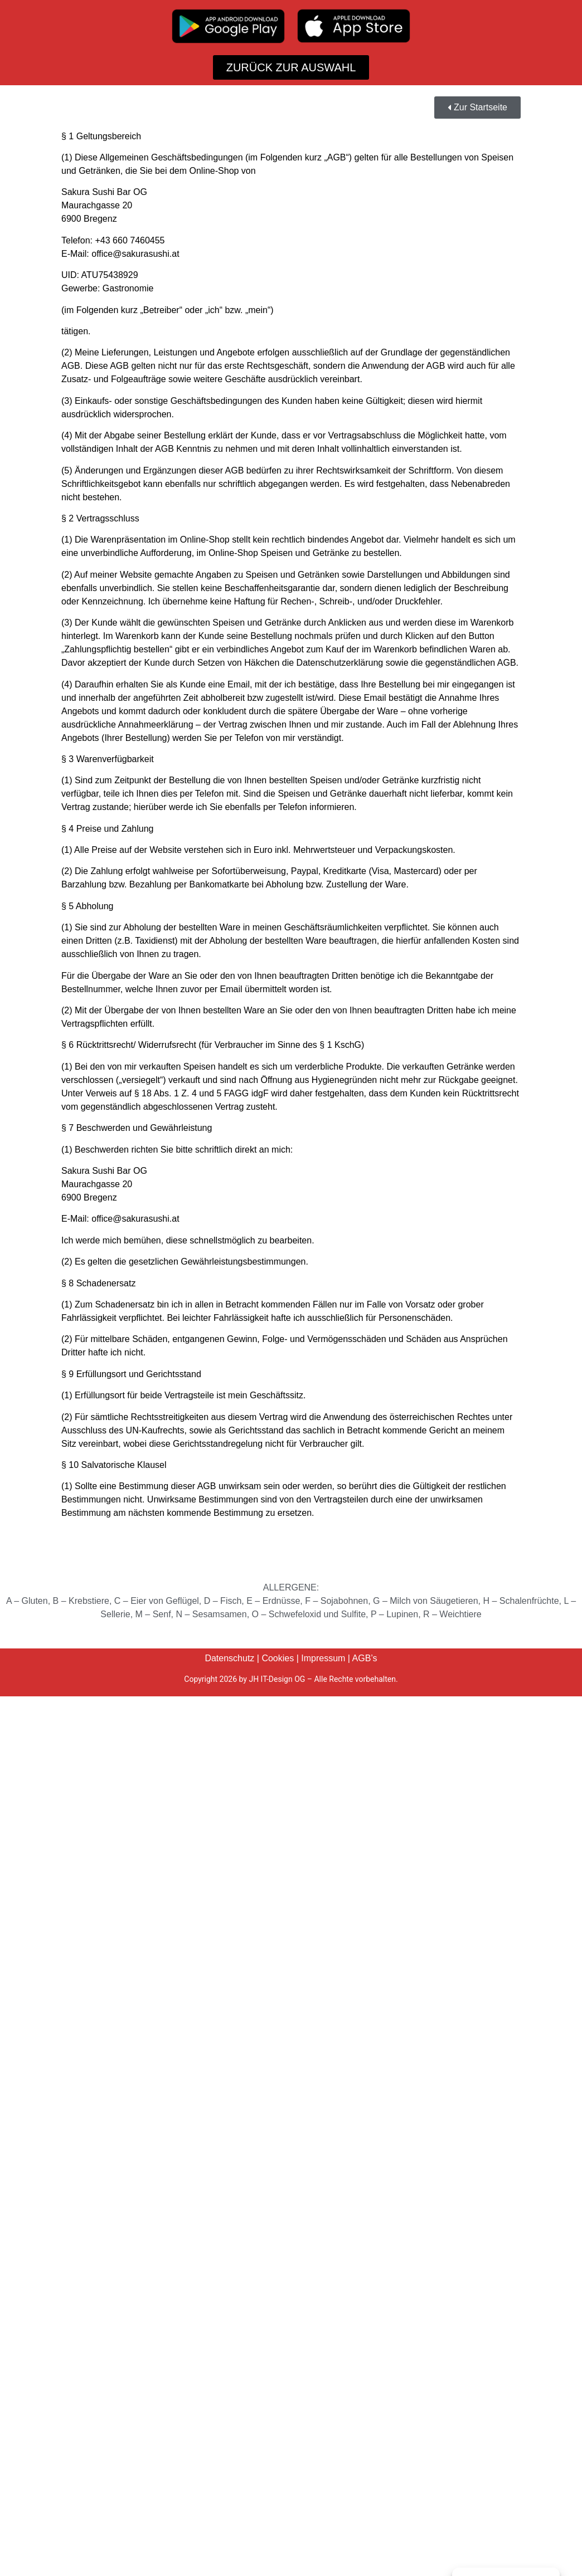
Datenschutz (229, 1658)
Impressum (323, 1658)
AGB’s (364, 1658)
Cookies (277, 1658)
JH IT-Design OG (277, 1679)
